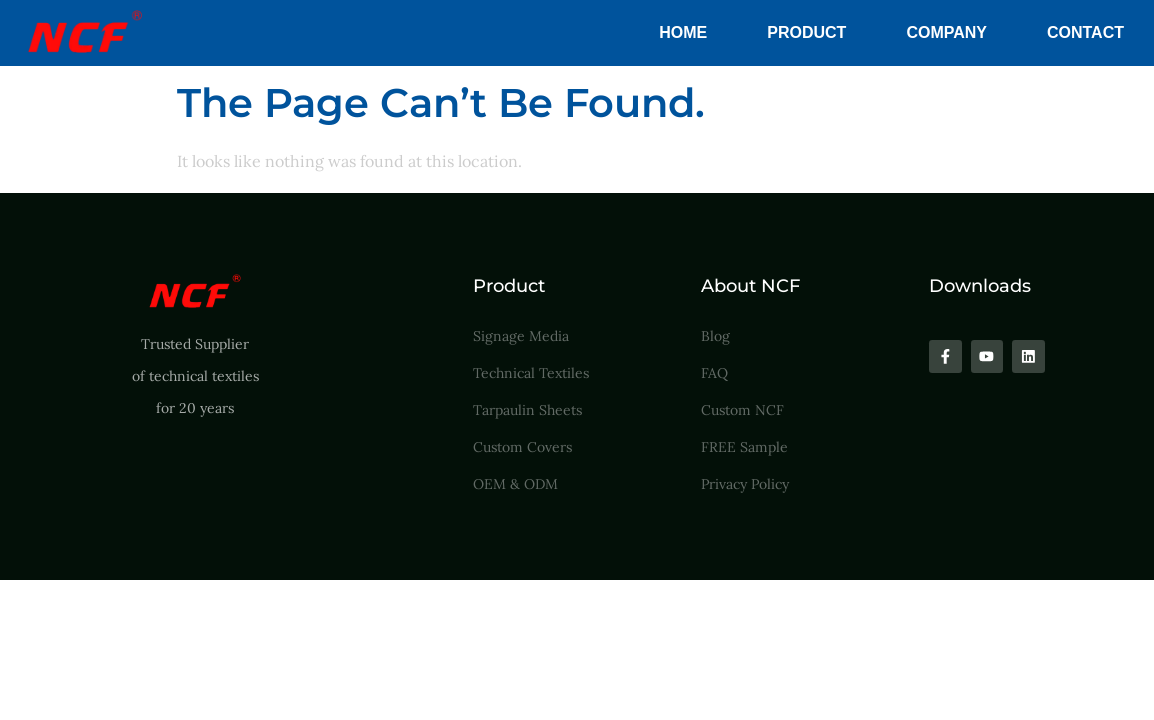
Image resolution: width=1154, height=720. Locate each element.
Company (946, 32)
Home (683, 32)
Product (806, 32)
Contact (1085, 32)
